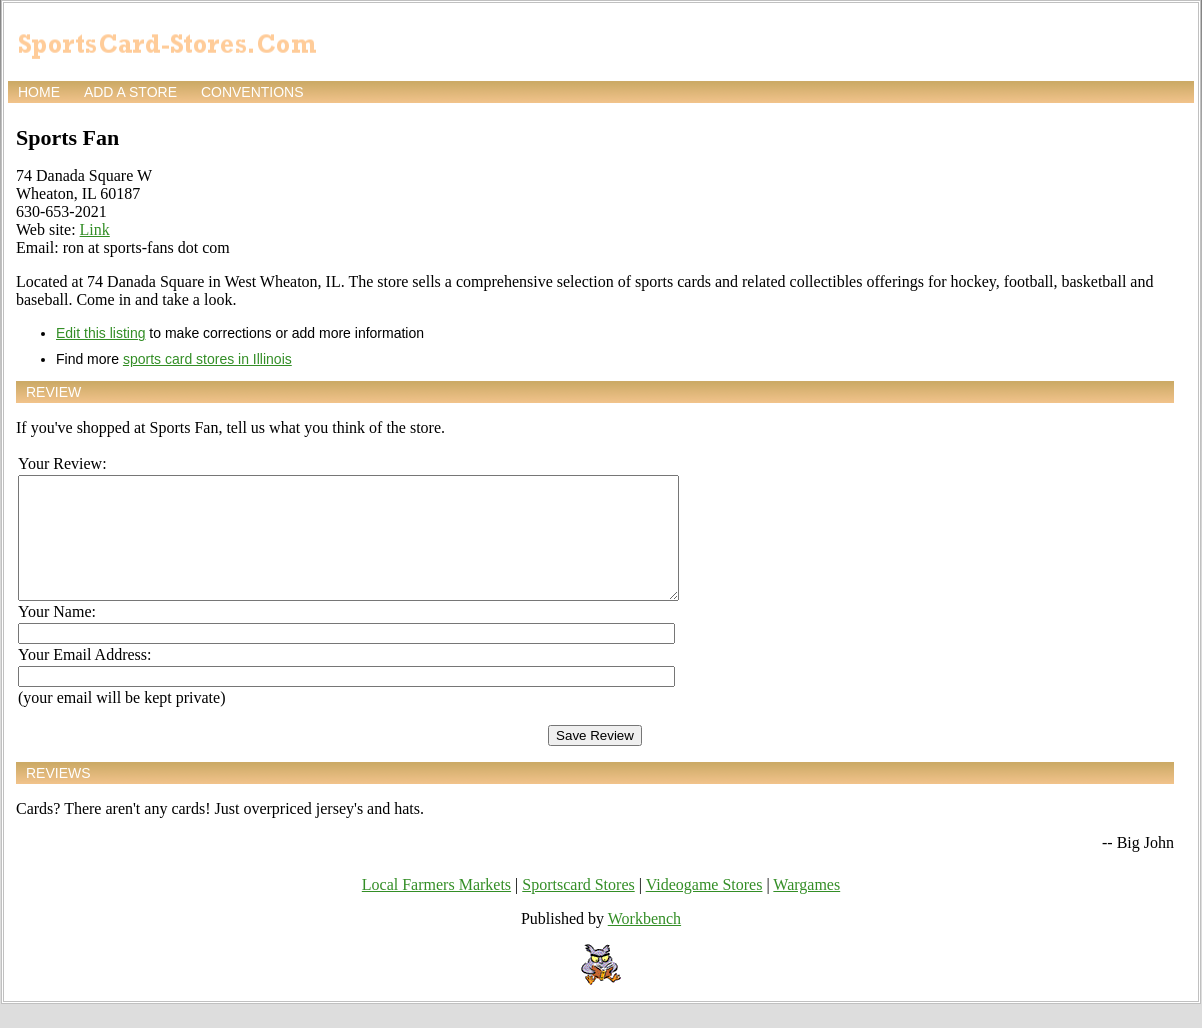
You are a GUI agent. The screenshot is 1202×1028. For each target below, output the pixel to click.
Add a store (130, 92)
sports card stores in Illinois (207, 359)
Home (39, 92)
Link (95, 229)
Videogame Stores (704, 908)
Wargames (806, 908)
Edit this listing (100, 333)
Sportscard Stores (578, 908)
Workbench (644, 942)
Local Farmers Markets (436, 908)
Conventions (252, 92)
